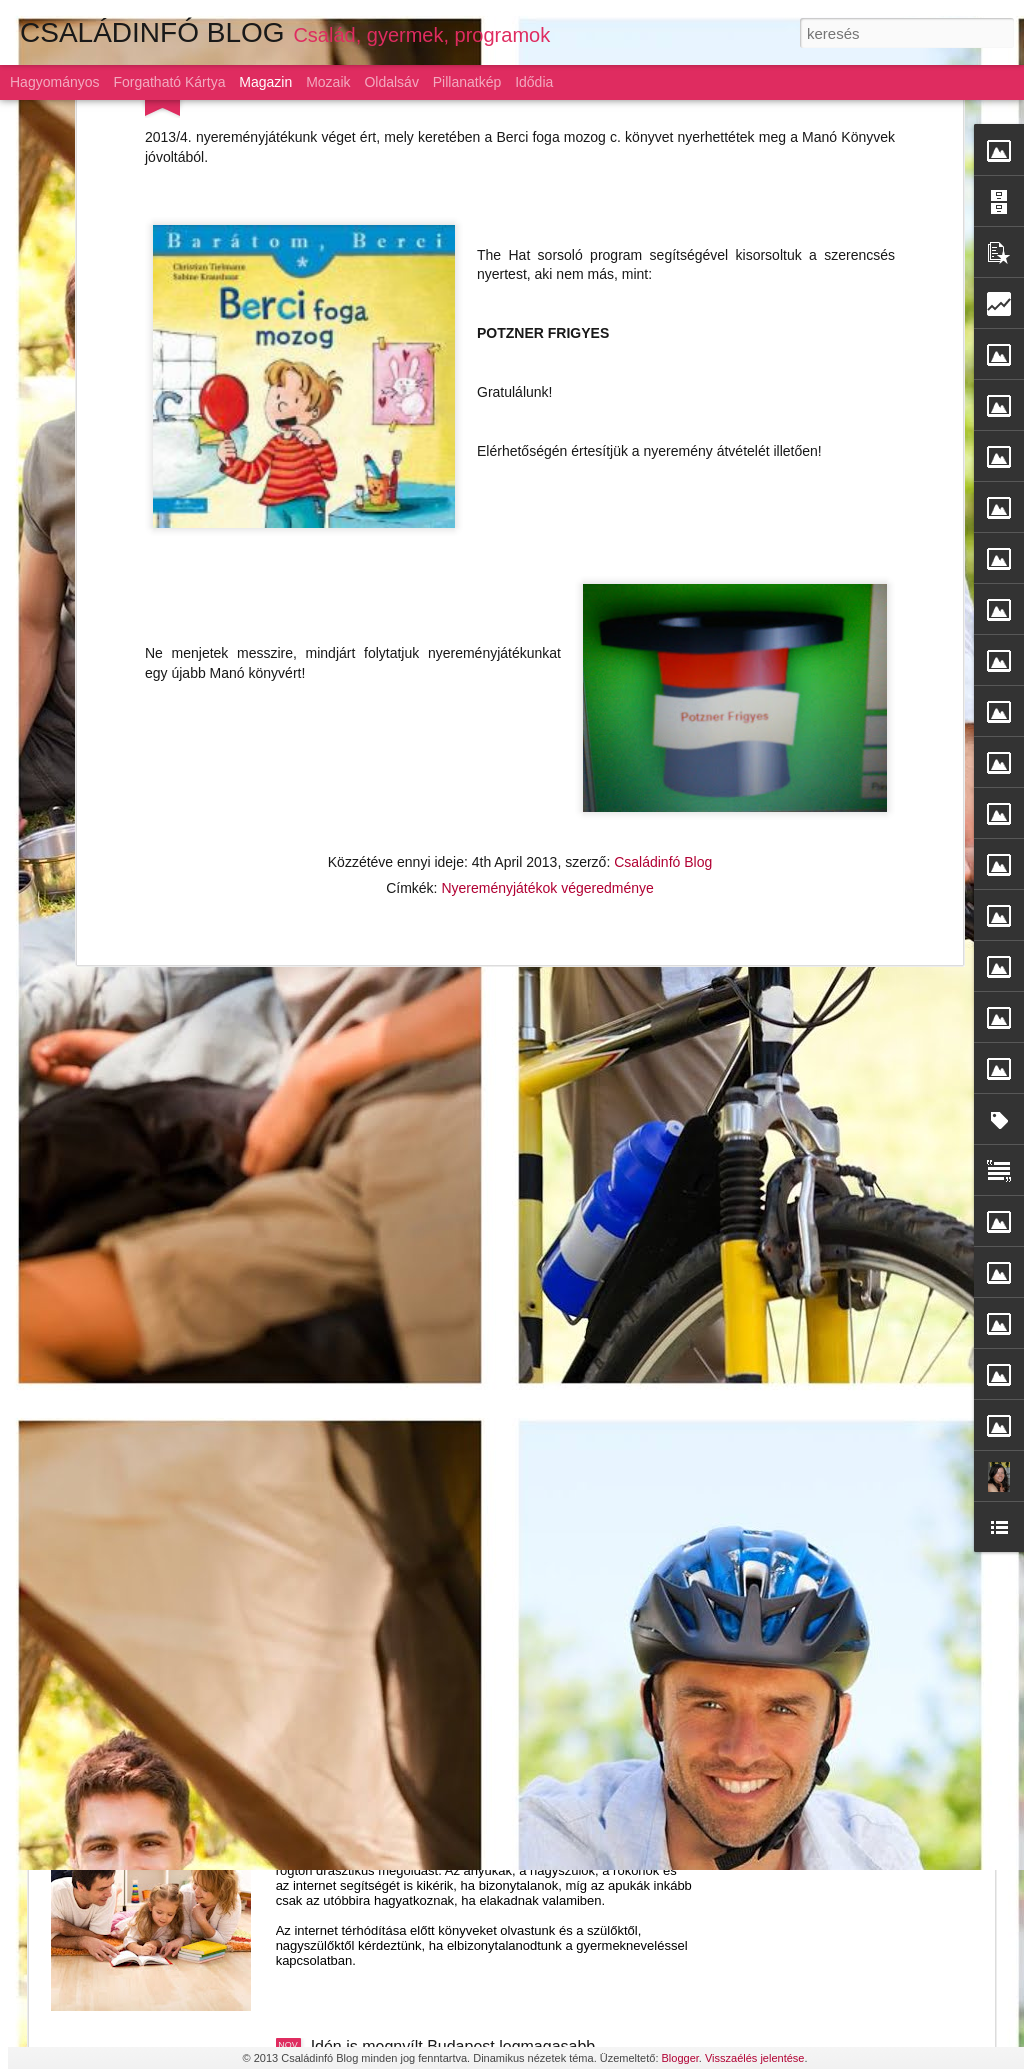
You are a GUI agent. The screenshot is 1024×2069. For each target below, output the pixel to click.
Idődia (534, 82)
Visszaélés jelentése (754, 2058)
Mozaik (328, 82)
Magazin (265, 82)
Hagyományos (55, 82)
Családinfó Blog (663, 565)
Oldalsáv (391, 82)
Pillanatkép (467, 82)
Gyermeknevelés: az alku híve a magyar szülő (474, 1819)
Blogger (680, 2058)
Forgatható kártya (169, 82)
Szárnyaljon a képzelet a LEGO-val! (437, 1365)
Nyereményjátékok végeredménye (547, 591)
